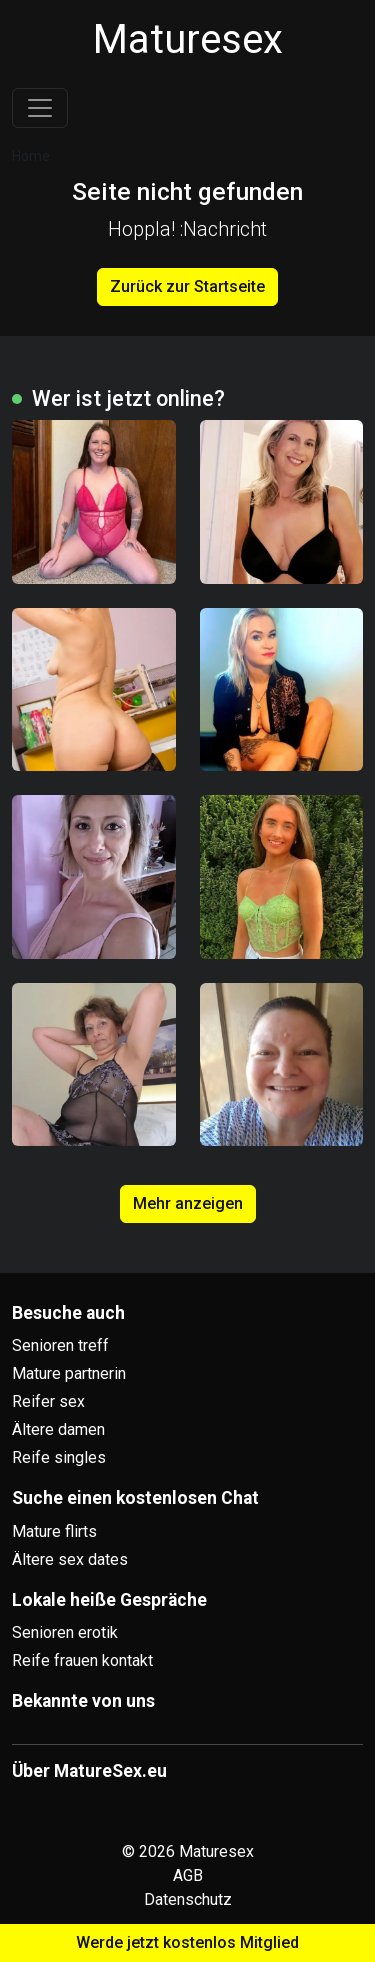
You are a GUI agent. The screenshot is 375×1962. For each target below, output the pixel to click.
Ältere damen (58, 1429)
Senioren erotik (65, 1632)
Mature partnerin (69, 1373)
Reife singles (59, 1457)
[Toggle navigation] (40, 108)
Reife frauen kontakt (82, 1660)
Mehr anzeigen (188, 1203)
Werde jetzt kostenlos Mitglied (187, 1942)
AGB (188, 1875)
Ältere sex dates (70, 1559)
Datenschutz (188, 1899)
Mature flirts (54, 1531)
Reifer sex (48, 1401)
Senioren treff (60, 1345)
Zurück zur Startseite (187, 286)
